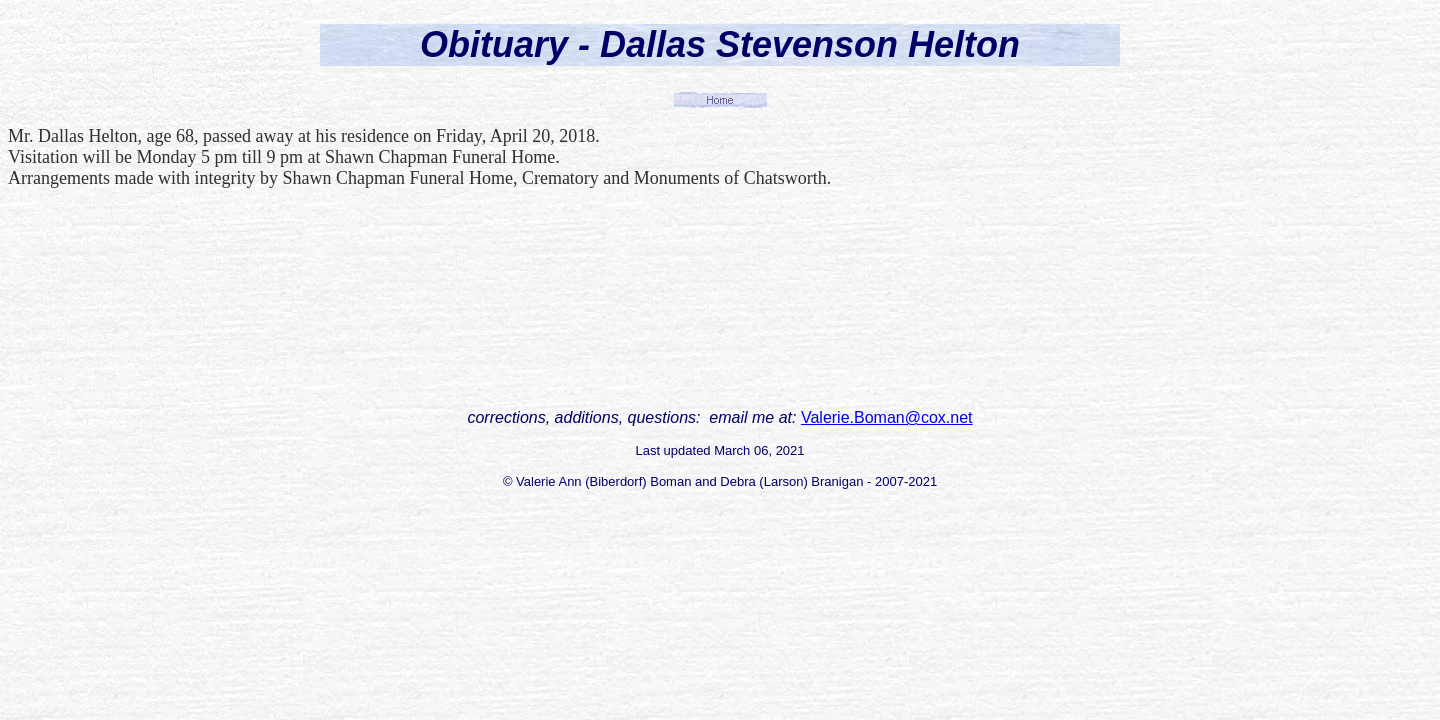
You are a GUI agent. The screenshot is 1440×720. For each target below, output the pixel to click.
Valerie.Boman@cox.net (887, 417)
